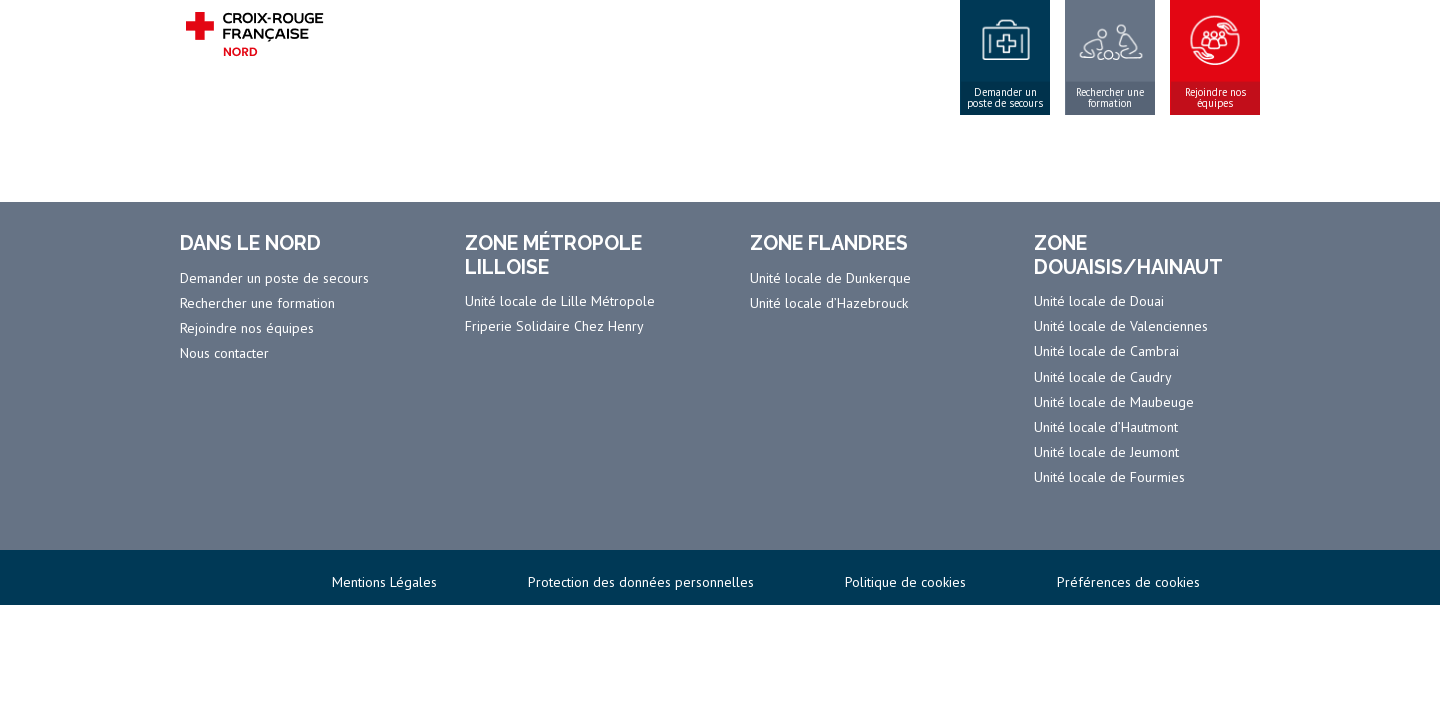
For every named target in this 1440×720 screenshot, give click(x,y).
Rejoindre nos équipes (1215, 98)
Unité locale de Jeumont (1106, 452)
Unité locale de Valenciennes (1121, 326)
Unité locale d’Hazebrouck (829, 303)
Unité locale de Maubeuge (1114, 402)
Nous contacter (224, 353)
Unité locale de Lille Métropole (560, 301)
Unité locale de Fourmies (1109, 477)
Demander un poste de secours (1005, 98)
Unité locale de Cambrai (1106, 351)
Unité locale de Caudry (1103, 377)
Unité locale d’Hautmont (1106, 427)
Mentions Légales (384, 582)
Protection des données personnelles (641, 582)
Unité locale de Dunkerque (830, 278)
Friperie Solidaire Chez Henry (554, 326)
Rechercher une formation (1110, 98)
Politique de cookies (905, 582)
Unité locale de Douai (1099, 301)
